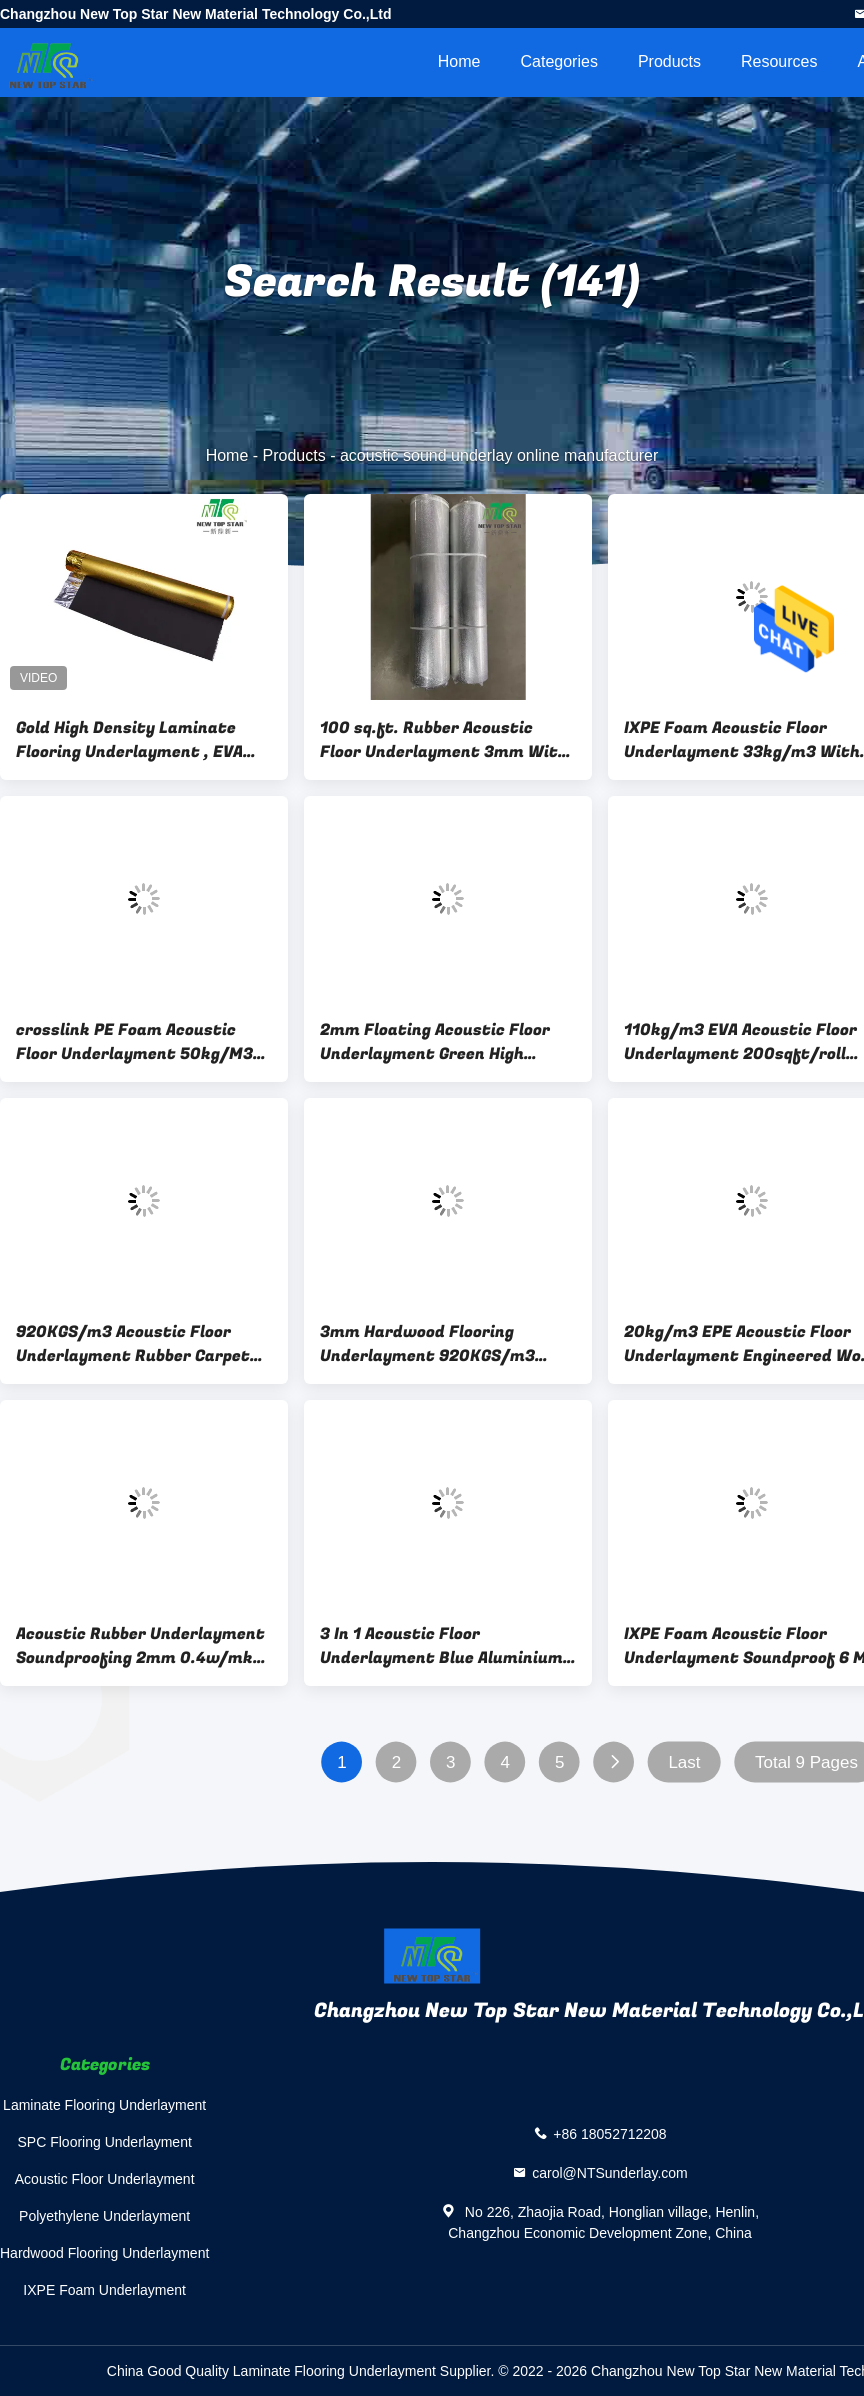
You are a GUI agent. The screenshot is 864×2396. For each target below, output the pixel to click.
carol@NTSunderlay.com (610, 2173)
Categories (559, 61)
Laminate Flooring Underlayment (104, 2105)
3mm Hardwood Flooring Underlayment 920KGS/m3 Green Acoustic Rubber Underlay (448, 1344)
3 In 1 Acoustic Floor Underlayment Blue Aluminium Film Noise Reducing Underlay (441, 1646)
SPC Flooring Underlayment (105, 2142)
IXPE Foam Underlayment (104, 2290)
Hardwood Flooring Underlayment (104, 2253)
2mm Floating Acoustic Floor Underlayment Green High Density (435, 1042)
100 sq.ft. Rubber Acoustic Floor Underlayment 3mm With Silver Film (444, 740)
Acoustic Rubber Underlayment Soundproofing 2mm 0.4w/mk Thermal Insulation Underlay (140, 1646)
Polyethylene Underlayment (104, 2216)
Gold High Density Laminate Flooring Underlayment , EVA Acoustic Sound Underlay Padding (129, 740)
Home (459, 61)
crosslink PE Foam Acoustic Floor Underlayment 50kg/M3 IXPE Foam (134, 1042)
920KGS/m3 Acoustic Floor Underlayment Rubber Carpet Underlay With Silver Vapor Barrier (133, 1344)
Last (684, 1762)
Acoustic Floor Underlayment (105, 2179)
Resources (779, 61)
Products (669, 61)
